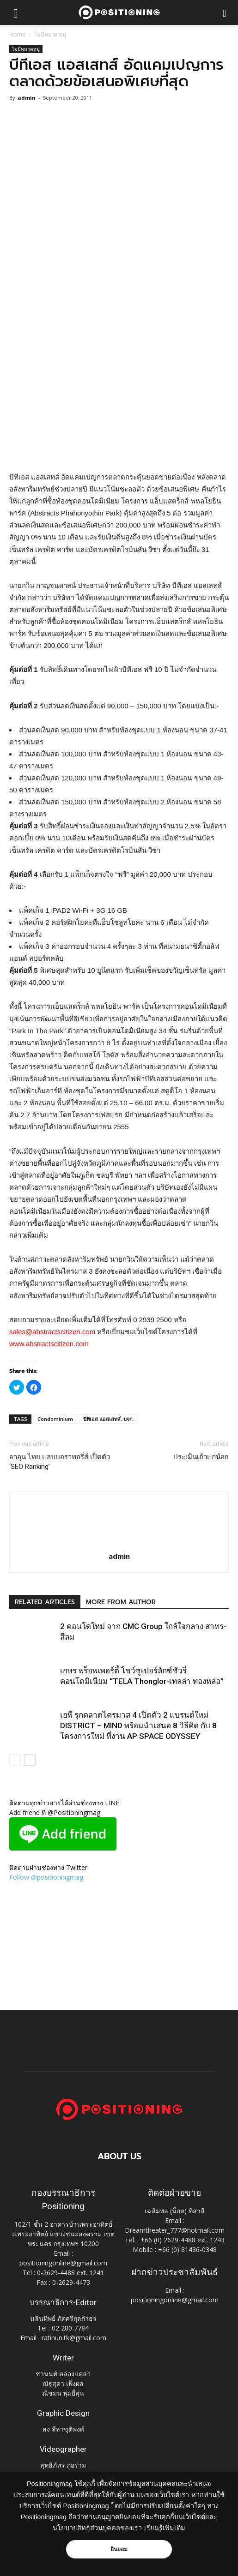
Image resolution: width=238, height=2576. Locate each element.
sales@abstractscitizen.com (52, 1332)
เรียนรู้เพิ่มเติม (164, 2528)
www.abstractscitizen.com (49, 1344)
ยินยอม (119, 2549)
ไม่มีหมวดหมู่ (50, 34)
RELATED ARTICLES (45, 1602)
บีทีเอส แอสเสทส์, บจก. (108, 1418)
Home (17, 34)
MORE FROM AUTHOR (121, 1602)
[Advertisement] (119, 403)
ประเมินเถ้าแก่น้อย (201, 1457)
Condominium (55, 1418)
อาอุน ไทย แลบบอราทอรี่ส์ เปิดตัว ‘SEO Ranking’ (59, 1462)
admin (27, 97)
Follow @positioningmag (46, 1877)
